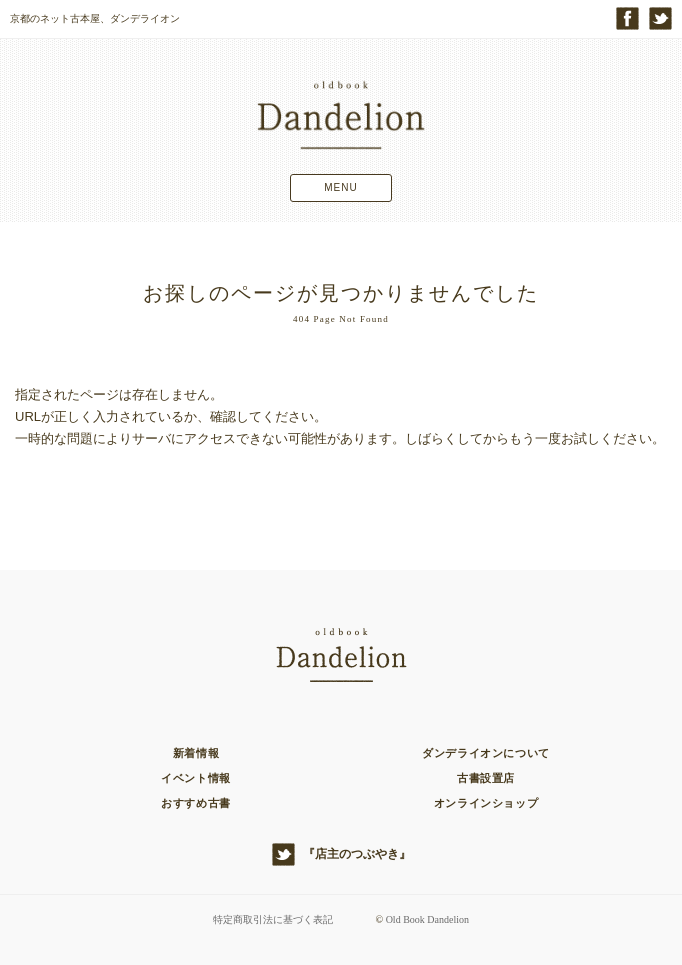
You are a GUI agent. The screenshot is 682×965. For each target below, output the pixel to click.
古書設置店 (486, 778)
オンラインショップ (486, 803)
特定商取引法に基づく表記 (273, 919)
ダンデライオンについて (486, 753)
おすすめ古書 (196, 803)
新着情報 (196, 753)
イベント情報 (196, 778)
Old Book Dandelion (427, 919)
